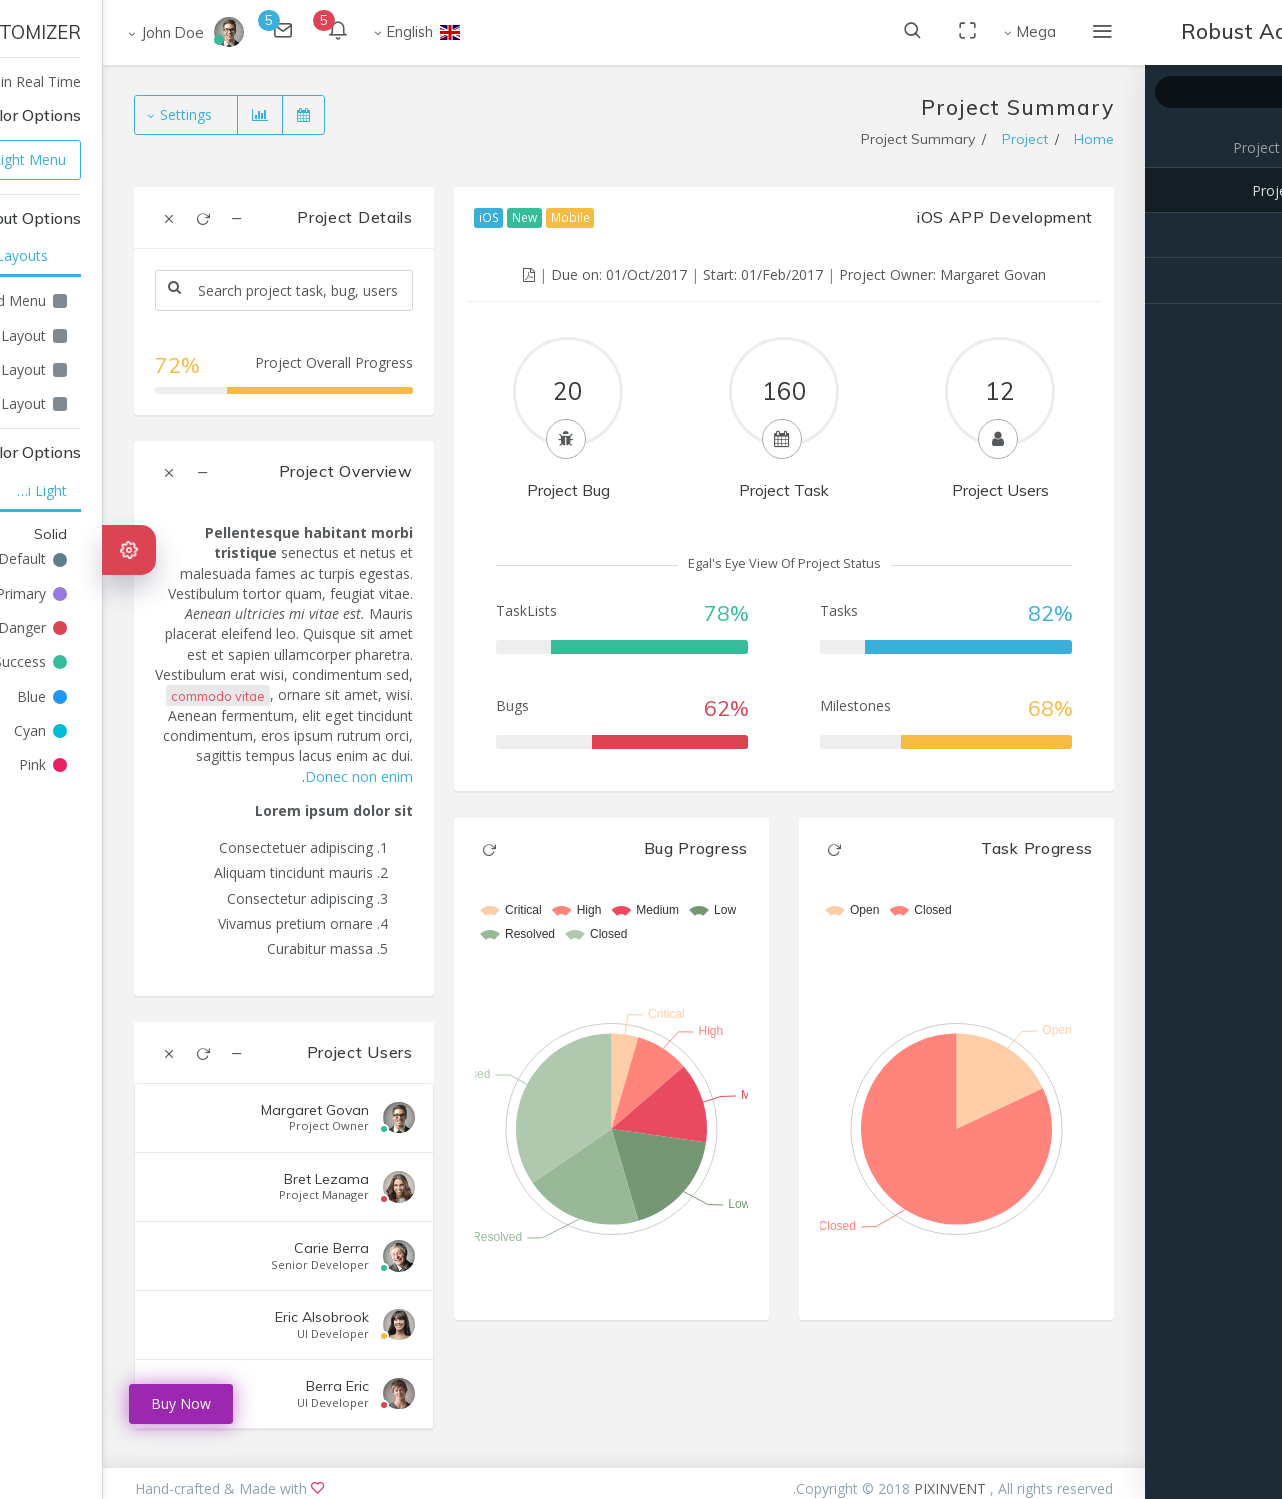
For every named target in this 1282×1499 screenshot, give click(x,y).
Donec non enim (256, 776)
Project (1153, 147)
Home (991, 139)
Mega (933, 31)
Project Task (1221, 235)
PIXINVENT (849, 1488)
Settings (85, 114)
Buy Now (78, 1403)
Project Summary (1205, 190)
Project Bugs (1220, 280)
